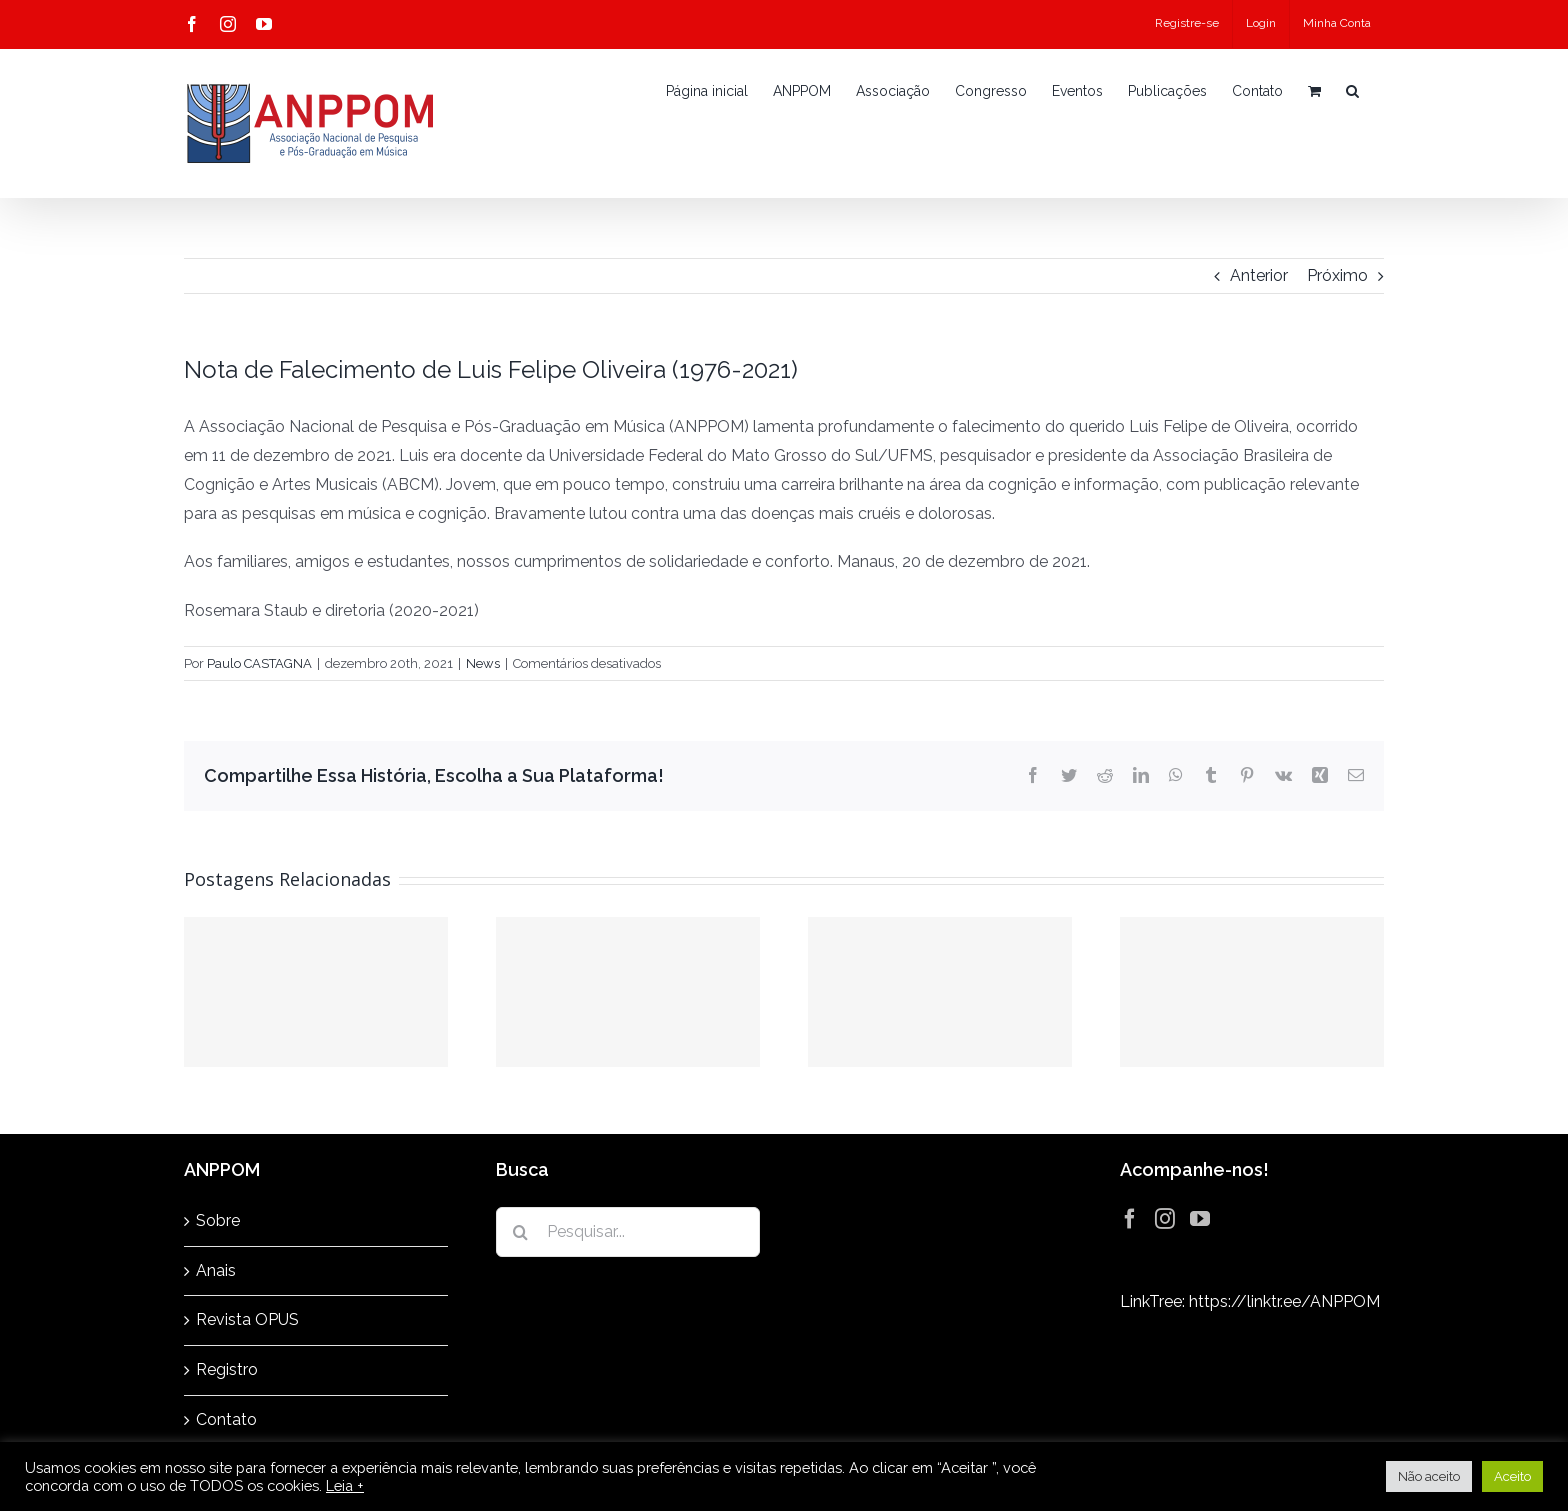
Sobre (218, 1220)
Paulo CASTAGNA (259, 663)
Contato (226, 1419)
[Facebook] (1130, 1219)
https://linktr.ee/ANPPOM (1284, 1301)
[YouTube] (1200, 1219)
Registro (227, 1369)
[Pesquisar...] (628, 1232)
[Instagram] (1165, 1219)
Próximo (1337, 275)
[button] (1352, 91)
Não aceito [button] (1429, 1476)
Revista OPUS (247, 1319)
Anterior (1259, 275)
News (483, 663)
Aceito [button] (1512, 1476)
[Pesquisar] (521, 1232)
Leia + (345, 1485)
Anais (216, 1270)
